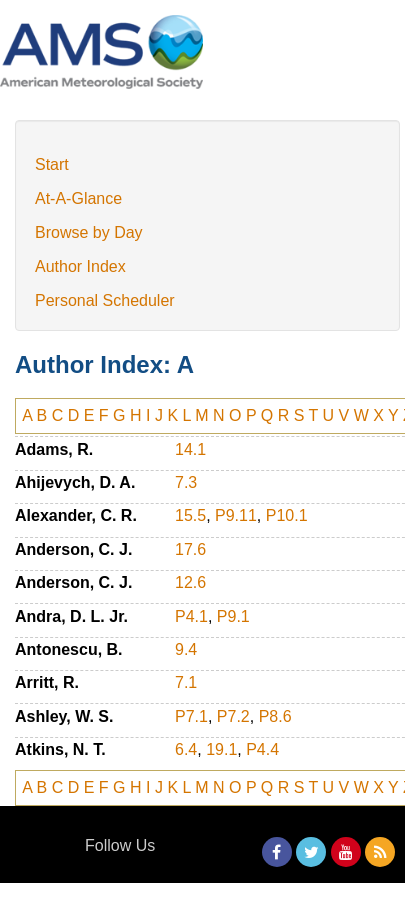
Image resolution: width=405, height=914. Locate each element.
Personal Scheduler (105, 300)
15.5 (190, 515)
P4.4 (262, 749)
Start (52, 164)
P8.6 (275, 716)
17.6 (190, 549)
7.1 (186, 682)
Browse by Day (89, 232)
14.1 (190, 449)
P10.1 (287, 515)
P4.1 (191, 616)
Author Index (80, 266)
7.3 (186, 482)
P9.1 (233, 616)
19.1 (221, 749)
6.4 (186, 749)
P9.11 (236, 515)
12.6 (190, 582)
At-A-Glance (78, 198)
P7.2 (233, 716)
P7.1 (191, 716)
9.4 (186, 649)
